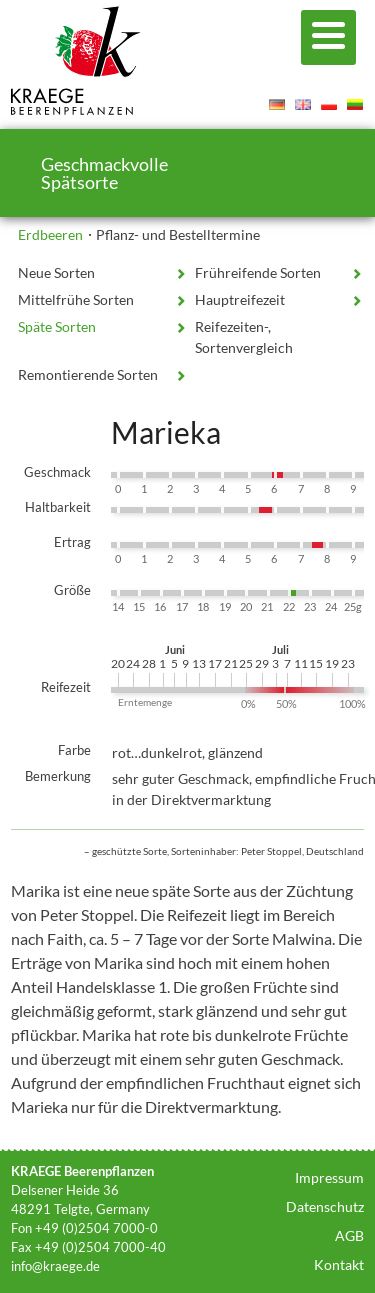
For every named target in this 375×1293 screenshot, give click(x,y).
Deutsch (277, 104)
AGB (349, 1235)
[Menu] (328, 37)
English (303, 104)
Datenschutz (325, 1206)
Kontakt (339, 1264)
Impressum (329, 1177)
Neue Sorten (56, 272)
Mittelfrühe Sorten (76, 299)
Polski (329, 104)
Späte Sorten (57, 326)
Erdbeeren (50, 234)
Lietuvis (355, 104)
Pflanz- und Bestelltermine (178, 234)
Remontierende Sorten (88, 374)
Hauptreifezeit (240, 299)
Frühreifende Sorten (258, 272)
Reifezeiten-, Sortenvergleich (244, 337)
